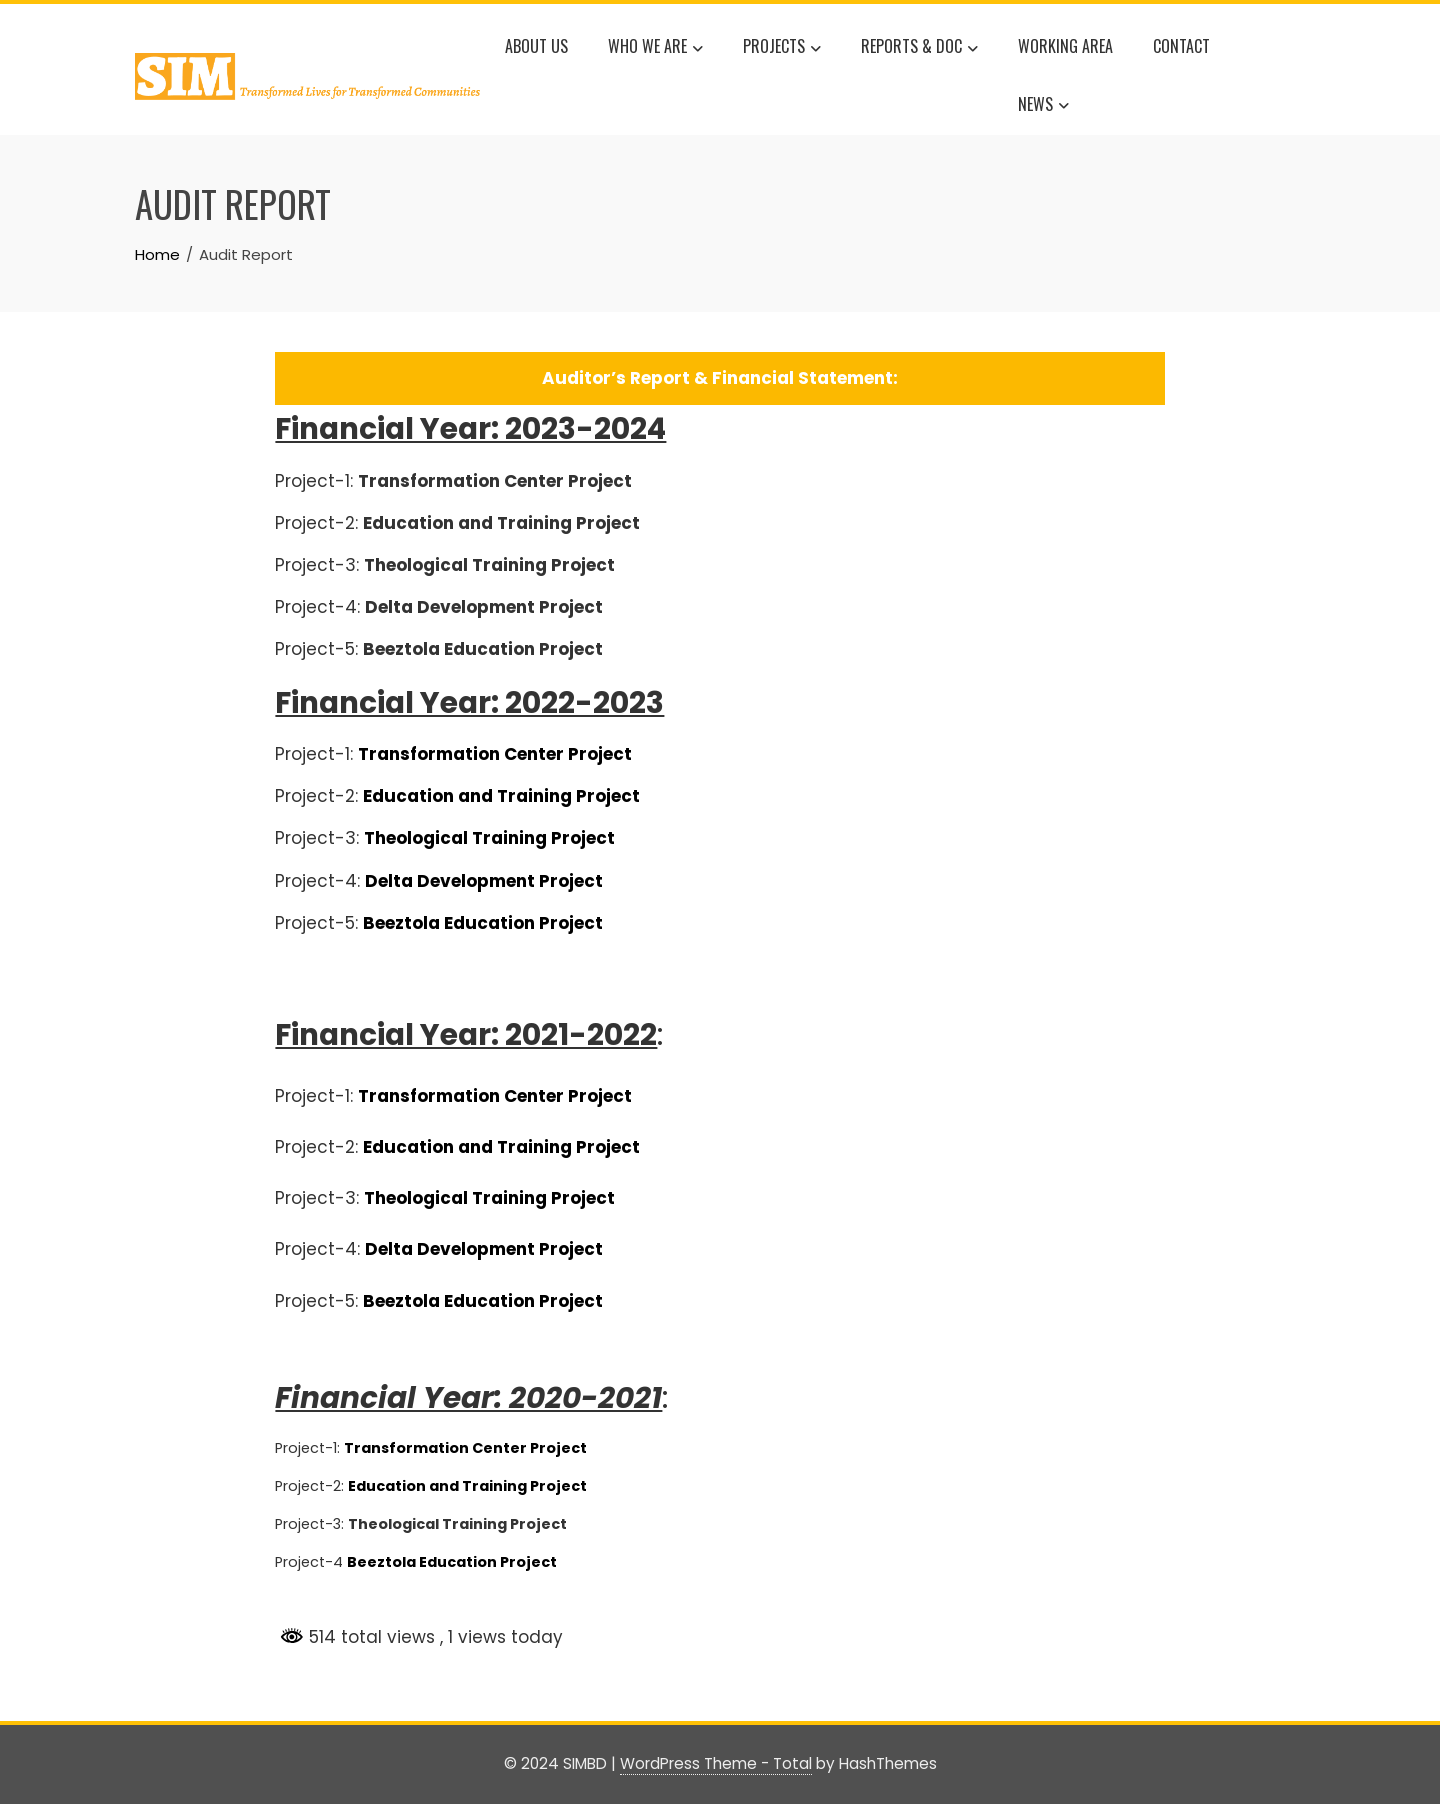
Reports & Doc (919, 49)
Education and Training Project (467, 1486)
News (1043, 106)
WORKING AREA (1065, 46)
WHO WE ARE (655, 49)
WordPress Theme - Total (716, 1763)
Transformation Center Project (495, 754)
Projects (782, 49)
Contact (1181, 46)
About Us (536, 46)
